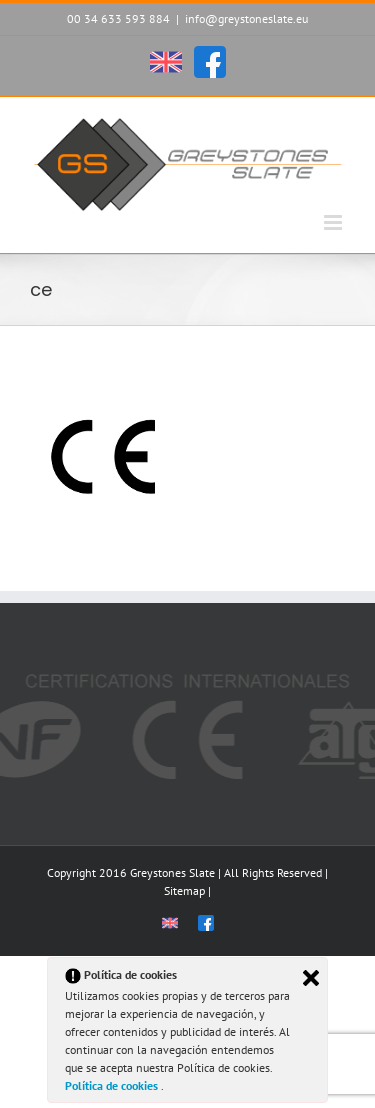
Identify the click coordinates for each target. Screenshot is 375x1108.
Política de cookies (113, 1085)
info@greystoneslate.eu (246, 18)
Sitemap (184, 890)
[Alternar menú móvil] (334, 222)
